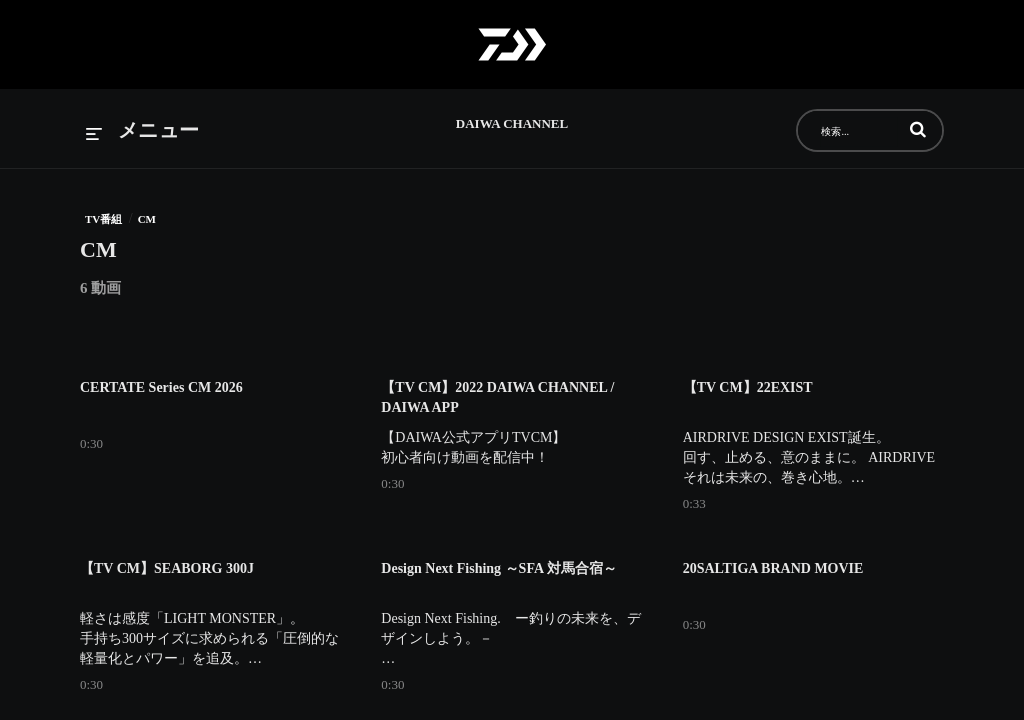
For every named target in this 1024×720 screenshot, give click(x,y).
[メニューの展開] (143, 131)
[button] (918, 129)
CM (147, 219)
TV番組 (103, 219)
